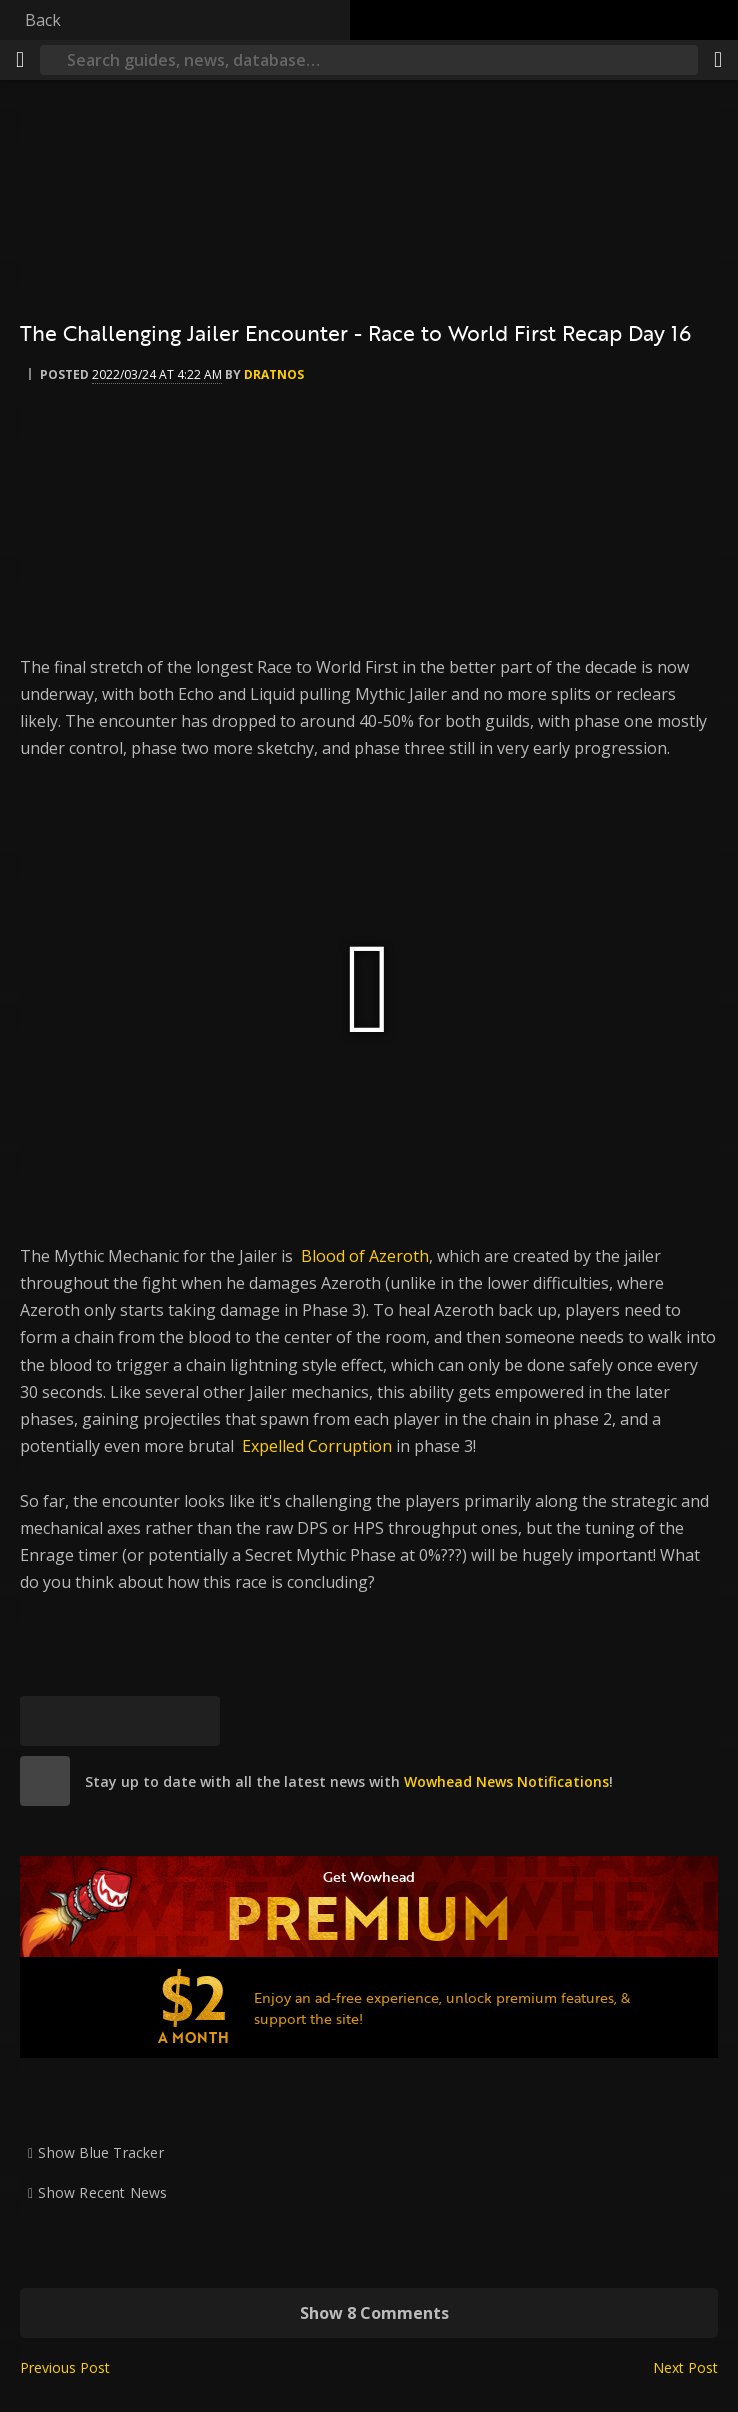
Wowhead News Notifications (506, 1781)
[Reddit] (145, 1721)
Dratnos (274, 374)
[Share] (718, 60)
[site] (45, 1781)
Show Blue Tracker (101, 2152)
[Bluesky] (45, 1721)
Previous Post (65, 2367)
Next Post (685, 2367)
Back (43, 20)
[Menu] (20, 60)
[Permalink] (195, 1721)
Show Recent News (102, 2192)
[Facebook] (95, 1721)
